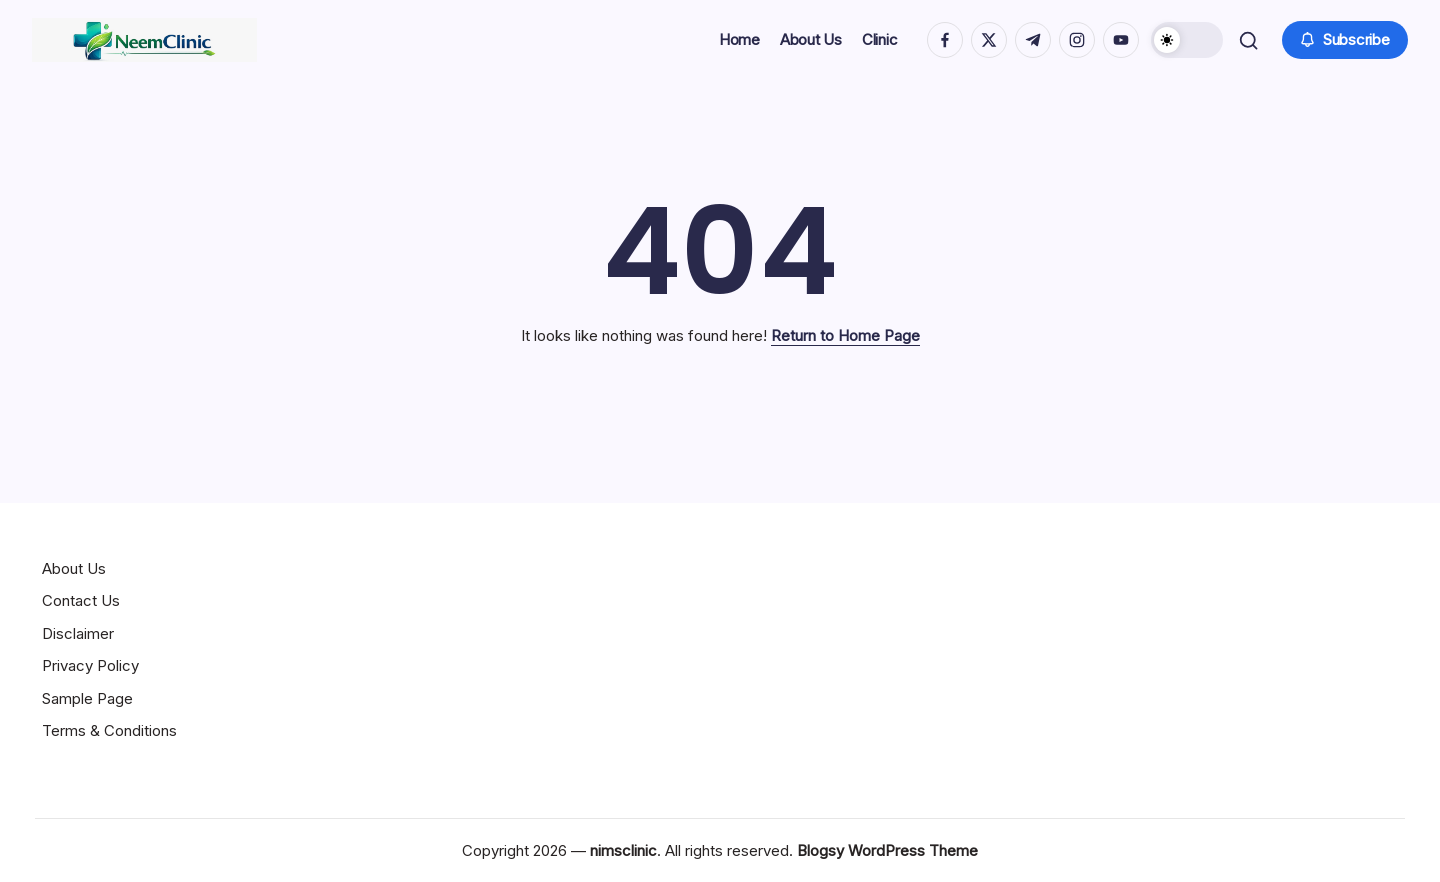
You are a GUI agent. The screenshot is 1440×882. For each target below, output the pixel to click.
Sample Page (87, 698)
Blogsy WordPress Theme (887, 850)
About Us (74, 568)
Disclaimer (78, 633)
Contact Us (81, 600)
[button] (1183, 40)
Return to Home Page (845, 335)
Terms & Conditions (109, 730)
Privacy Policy (90, 665)
